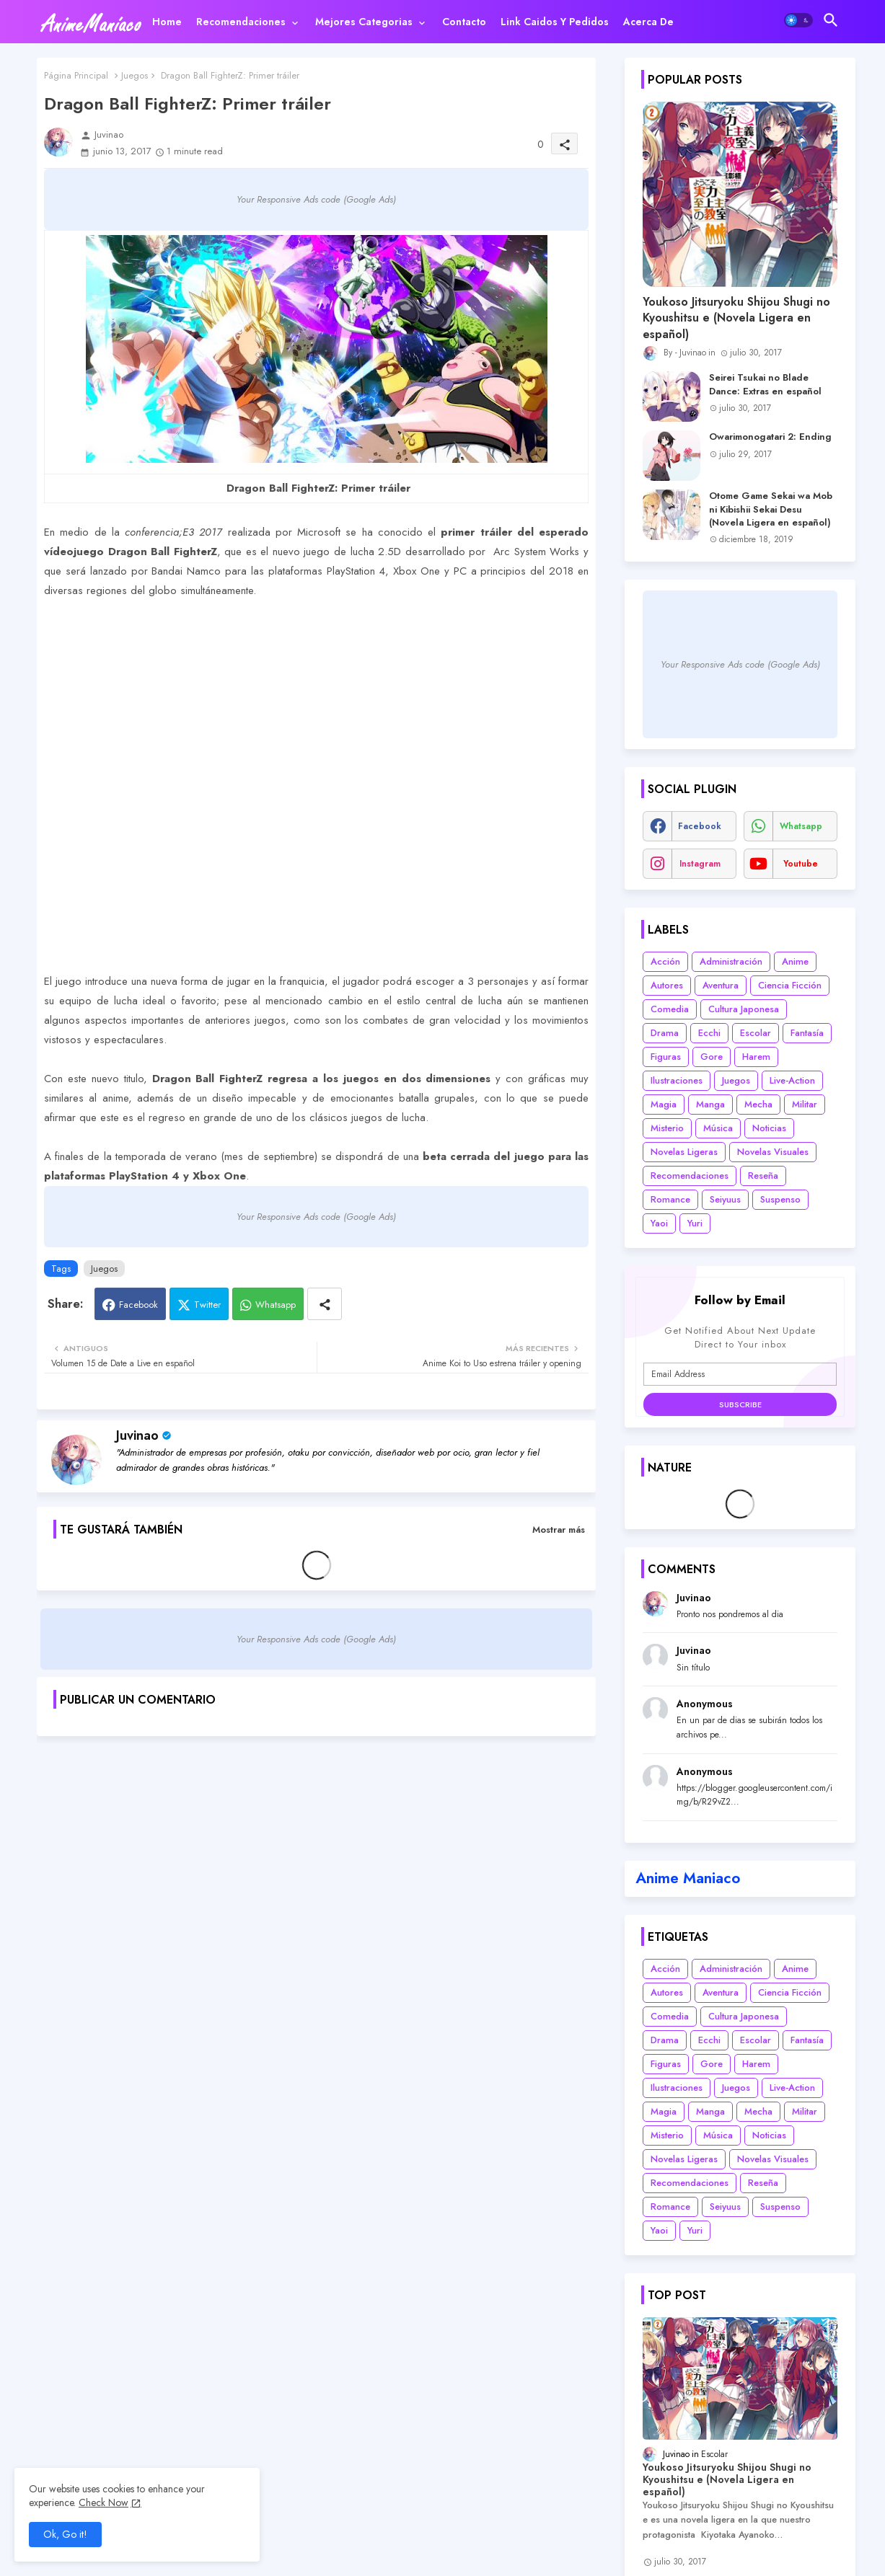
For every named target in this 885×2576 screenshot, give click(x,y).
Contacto (464, 21)
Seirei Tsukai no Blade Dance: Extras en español (765, 384)
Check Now (103, 2502)
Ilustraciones (677, 1080)
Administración (731, 961)
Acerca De (648, 21)
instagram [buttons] (700, 863)
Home (167, 21)
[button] (798, 20)
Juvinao (137, 1435)
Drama (665, 1033)
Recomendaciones (241, 21)
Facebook (138, 1304)
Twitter (207, 1304)
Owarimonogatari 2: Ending (770, 436)
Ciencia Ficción (790, 985)
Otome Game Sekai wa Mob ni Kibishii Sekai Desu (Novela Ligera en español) (770, 509)
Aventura (721, 985)
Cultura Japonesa (743, 1009)
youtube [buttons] (800, 863)
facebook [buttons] (699, 826)
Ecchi (709, 1033)
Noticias (769, 1128)
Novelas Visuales (773, 1152)
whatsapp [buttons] (801, 826)
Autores (667, 985)
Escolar (755, 1033)
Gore (711, 1056)
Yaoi (659, 1223)
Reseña (763, 1175)
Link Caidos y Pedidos (555, 21)
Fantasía (807, 1033)
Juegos (134, 75)
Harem (756, 1056)
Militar (804, 1104)
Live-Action (792, 1080)
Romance (670, 1199)
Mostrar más (558, 1529)
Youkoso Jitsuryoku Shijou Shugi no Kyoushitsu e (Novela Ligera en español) (736, 318)
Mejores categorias (364, 21)
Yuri (695, 1223)
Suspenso (780, 1199)
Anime (795, 961)
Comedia (670, 1009)
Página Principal (76, 75)
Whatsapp (275, 1304)
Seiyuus (725, 1199)
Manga (710, 1104)
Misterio (667, 1128)
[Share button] (324, 1304)
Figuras (666, 1056)
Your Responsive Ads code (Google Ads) (316, 199)
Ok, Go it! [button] (65, 2534)
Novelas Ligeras (684, 1152)
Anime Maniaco (687, 1878)
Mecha (758, 1104)
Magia (664, 1104)
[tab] (167, 21)
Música (718, 1128)
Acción (665, 961)
